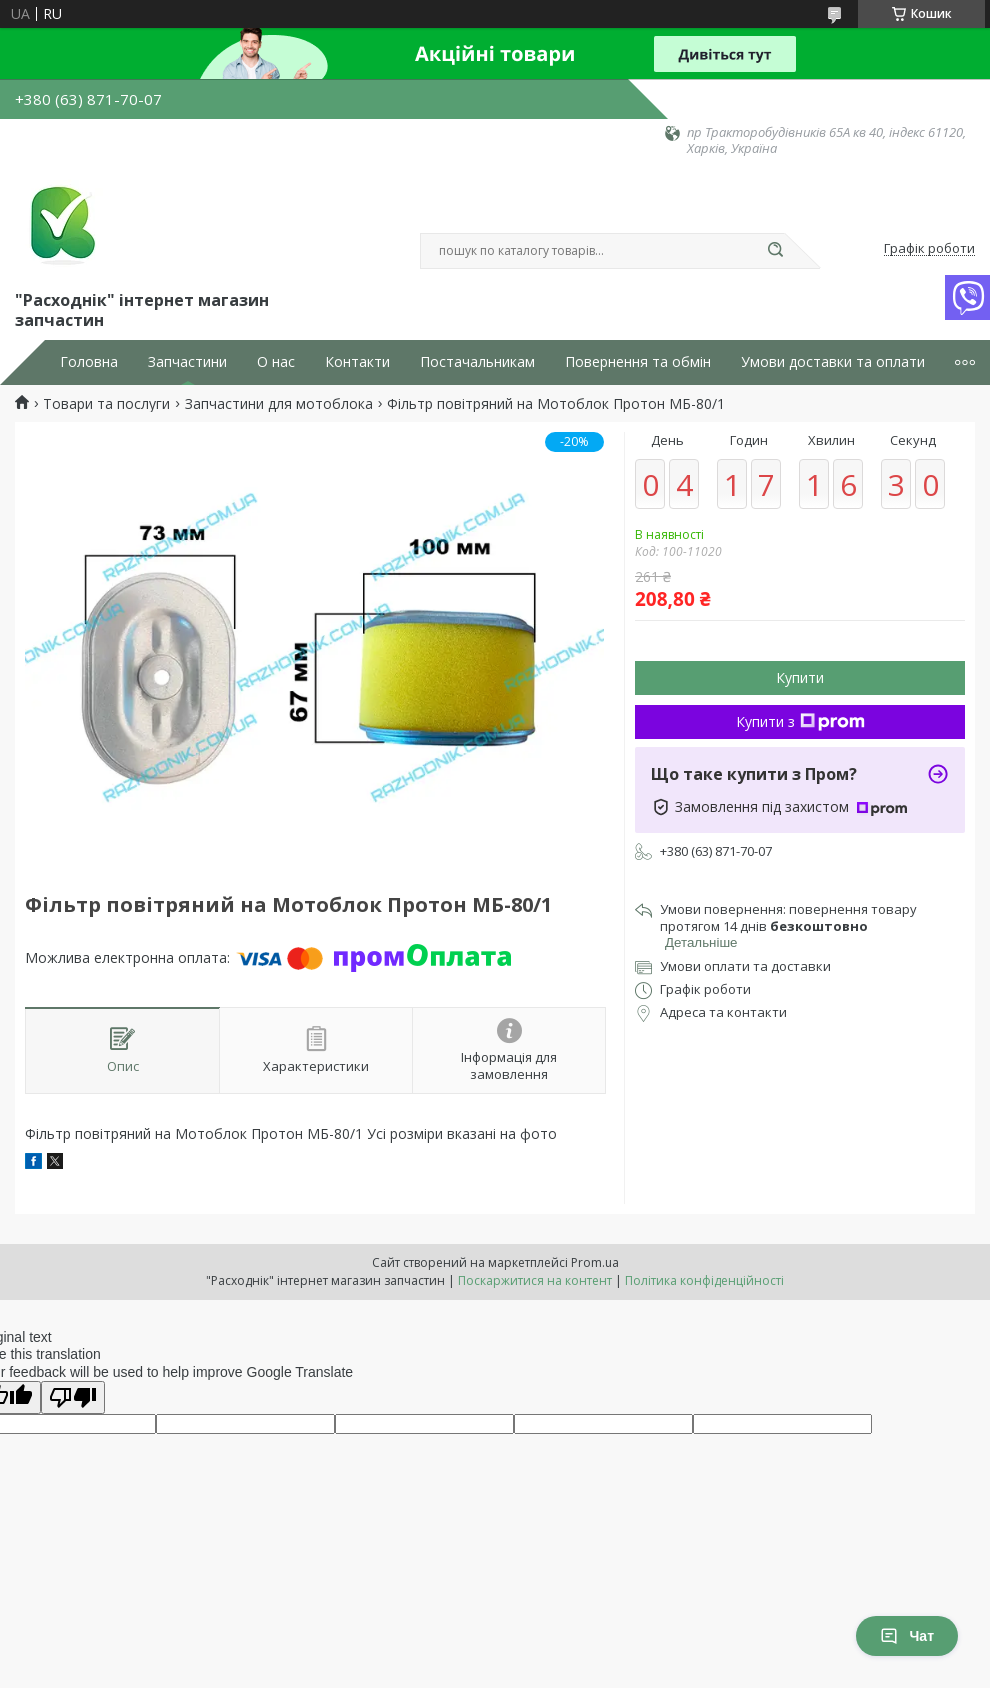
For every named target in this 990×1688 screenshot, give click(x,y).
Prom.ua (595, 1262)
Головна (89, 362)
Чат (907, 1636)
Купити (800, 677)
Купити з (800, 721)
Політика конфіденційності (704, 1280)
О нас (276, 362)
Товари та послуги (106, 404)
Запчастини (187, 362)
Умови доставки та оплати (833, 362)
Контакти (357, 362)
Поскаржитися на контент (535, 1280)
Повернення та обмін (638, 362)
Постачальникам (477, 362)
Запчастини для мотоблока (279, 404)
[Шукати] (775, 251)
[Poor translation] (73, 1397)
